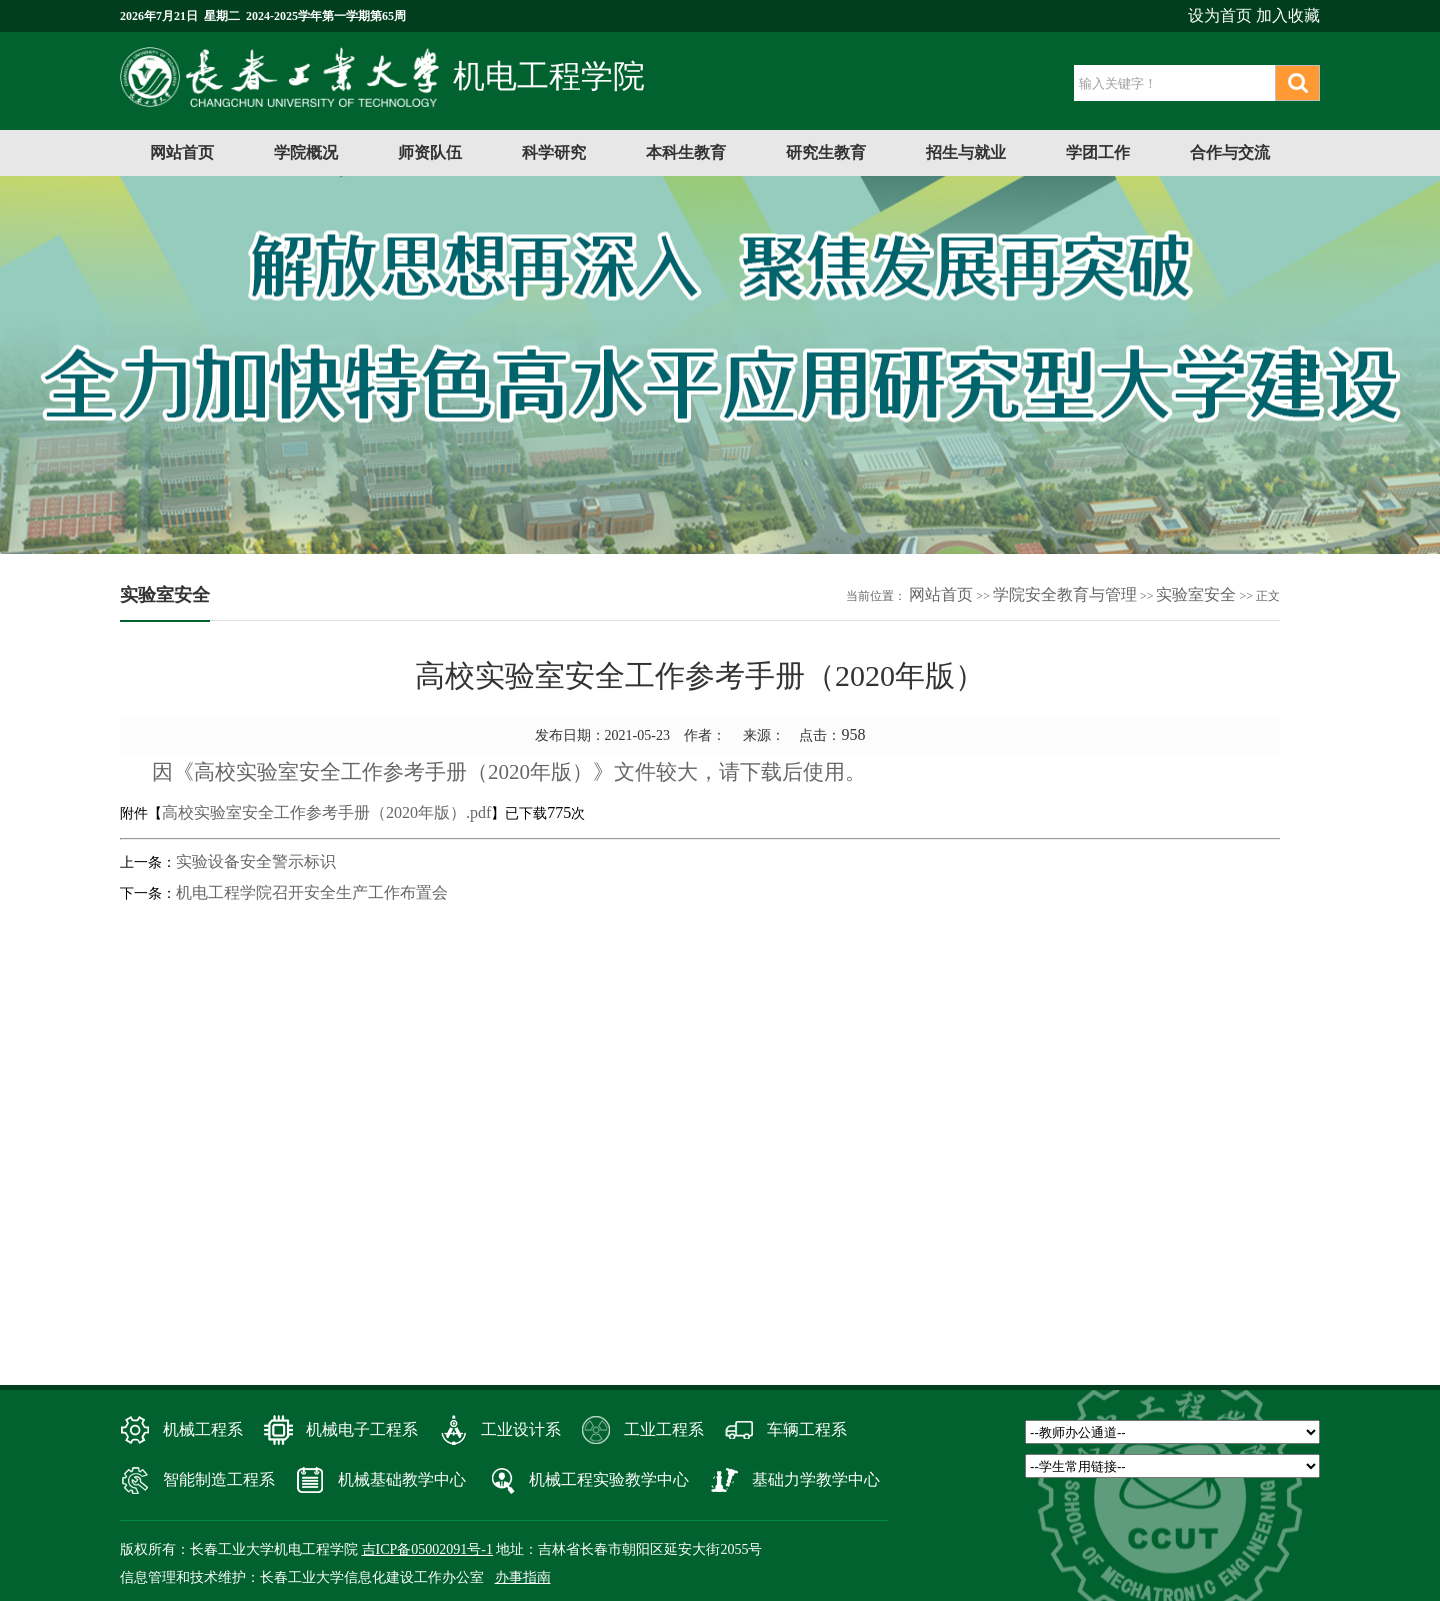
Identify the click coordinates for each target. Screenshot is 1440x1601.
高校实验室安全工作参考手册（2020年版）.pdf (326, 812)
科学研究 (554, 152)
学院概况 (306, 152)
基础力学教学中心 (816, 1479)
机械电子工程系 (362, 1429)
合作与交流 (1230, 152)
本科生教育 (686, 152)
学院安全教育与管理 (1065, 594)
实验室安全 (1196, 594)
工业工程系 (664, 1429)
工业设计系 (521, 1429)
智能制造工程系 (219, 1479)
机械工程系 (203, 1429)
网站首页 (182, 152)
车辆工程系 (807, 1429)
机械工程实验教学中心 (609, 1479)
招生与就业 (966, 152)
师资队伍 (430, 152)
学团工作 (1098, 152)
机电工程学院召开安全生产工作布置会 (312, 892)
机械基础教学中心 (402, 1479)
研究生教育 (826, 152)
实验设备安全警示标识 (256, 861)
